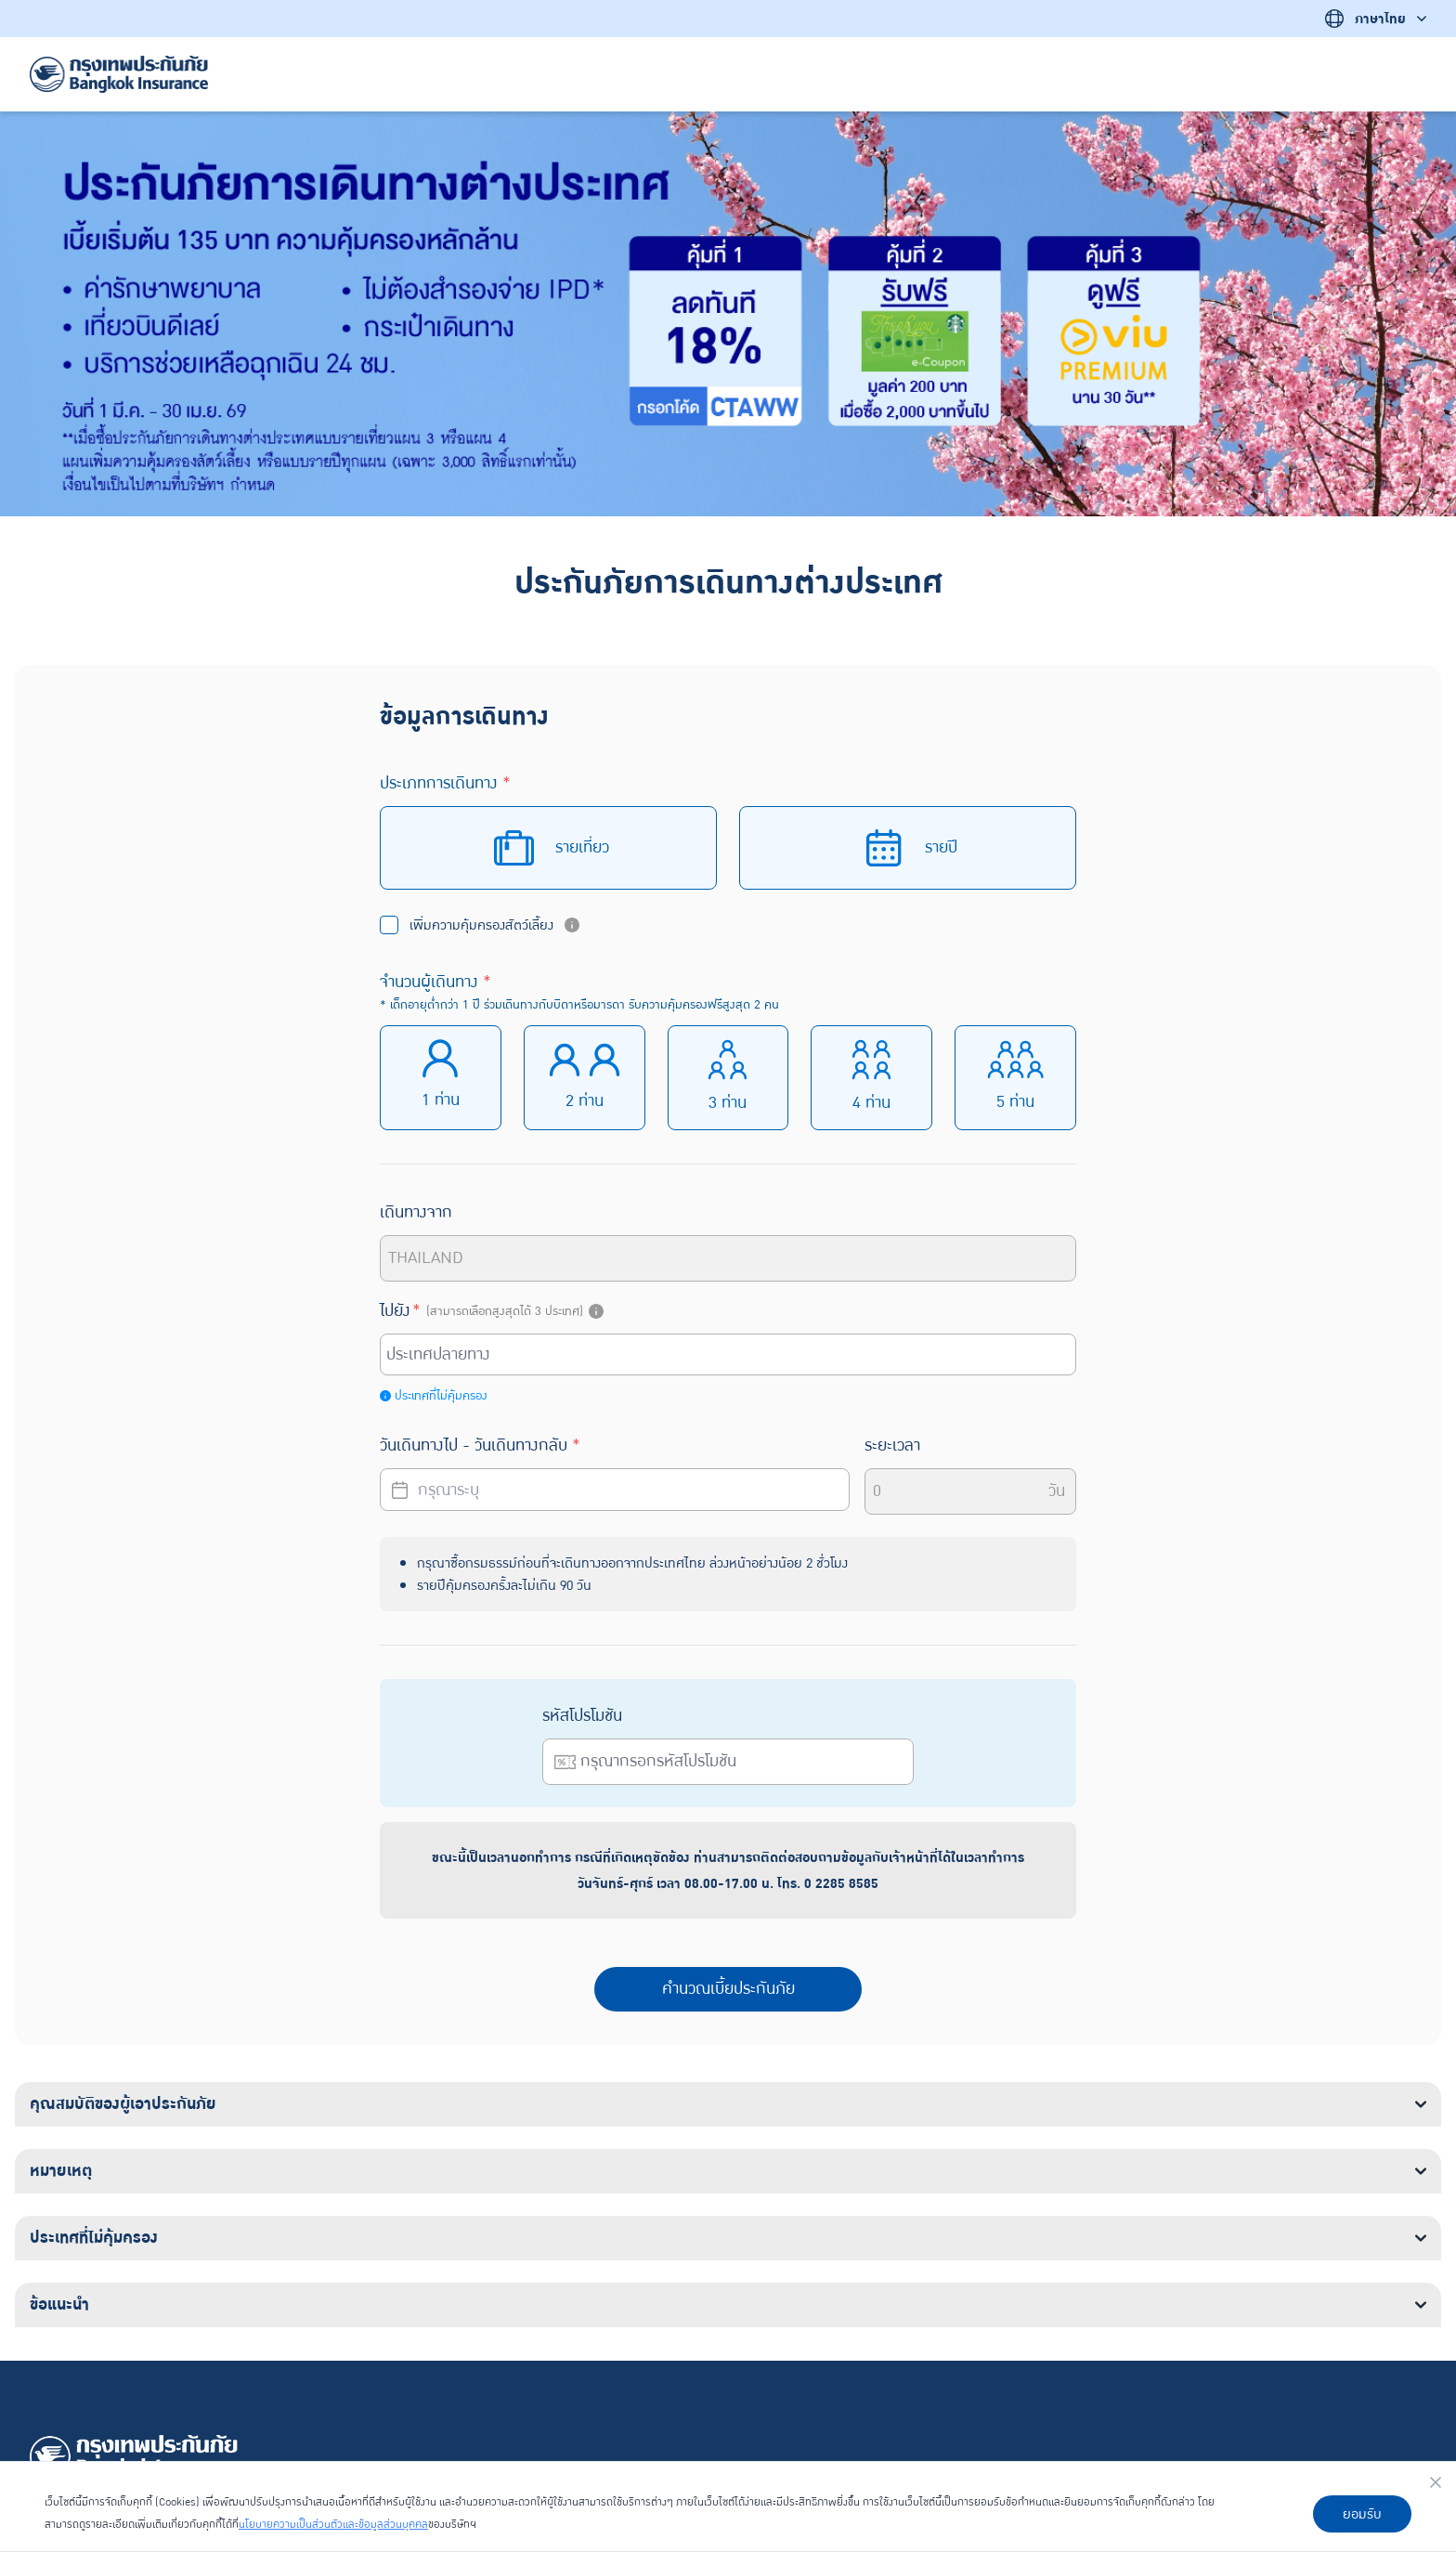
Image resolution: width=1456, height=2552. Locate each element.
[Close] (1436, 2482)
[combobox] (730, 1355)
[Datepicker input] (615, 1489)
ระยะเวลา (892, 1445)
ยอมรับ (1362, 2514)
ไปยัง (494, 1311)
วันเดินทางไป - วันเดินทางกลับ (480, 1445)
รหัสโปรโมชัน (582, 1715)
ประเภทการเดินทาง (445, 783)
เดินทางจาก (416, 1212)
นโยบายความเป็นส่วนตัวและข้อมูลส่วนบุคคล (333, 2524)
